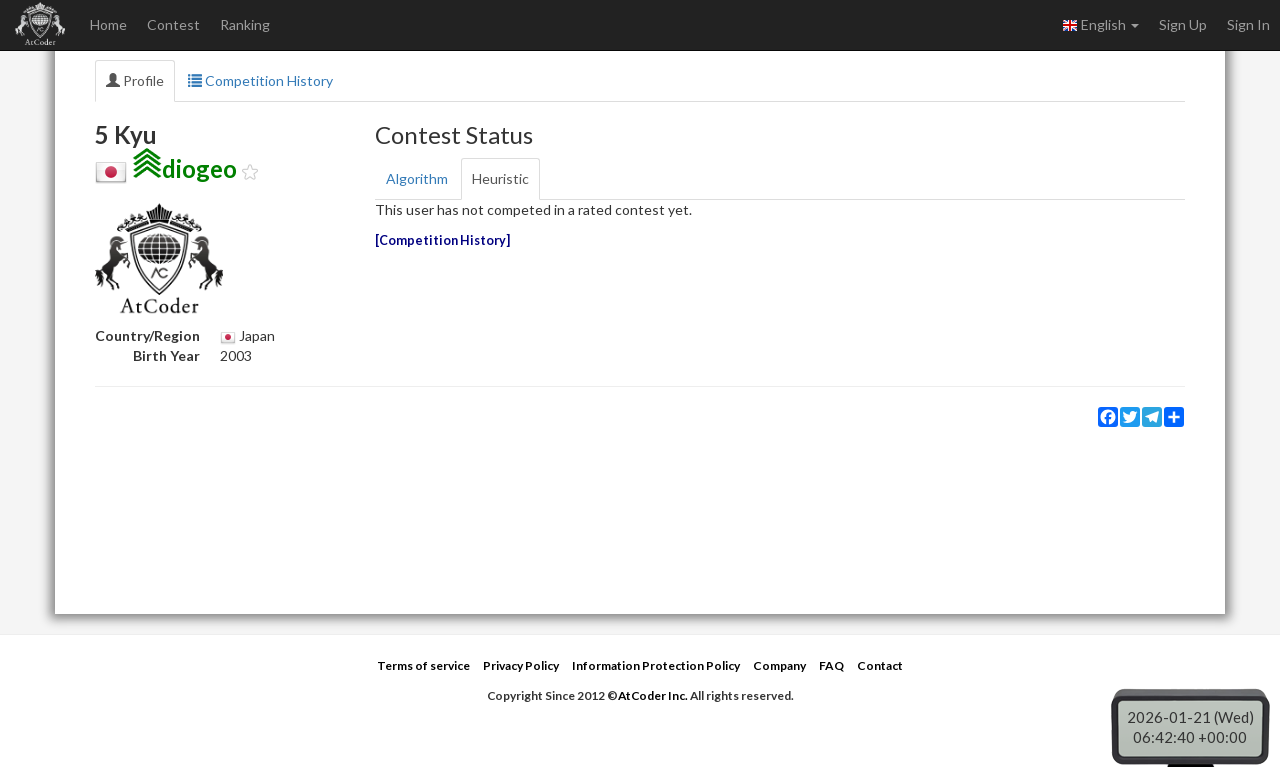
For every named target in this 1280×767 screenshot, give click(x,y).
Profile (135, 80)
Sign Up (1183, 24)
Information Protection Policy (656, 665)
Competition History (260, 80)
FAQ (831, 665)
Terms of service (423, 665)
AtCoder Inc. (653, 695)
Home (108, 24)
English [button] (1100, 25)
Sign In (1248, 24)
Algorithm (417, 178)
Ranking (245, 24)
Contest (173, 24)
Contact (880, 665)
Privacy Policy (521, 665)
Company (779, 665)
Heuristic (500, 178)
